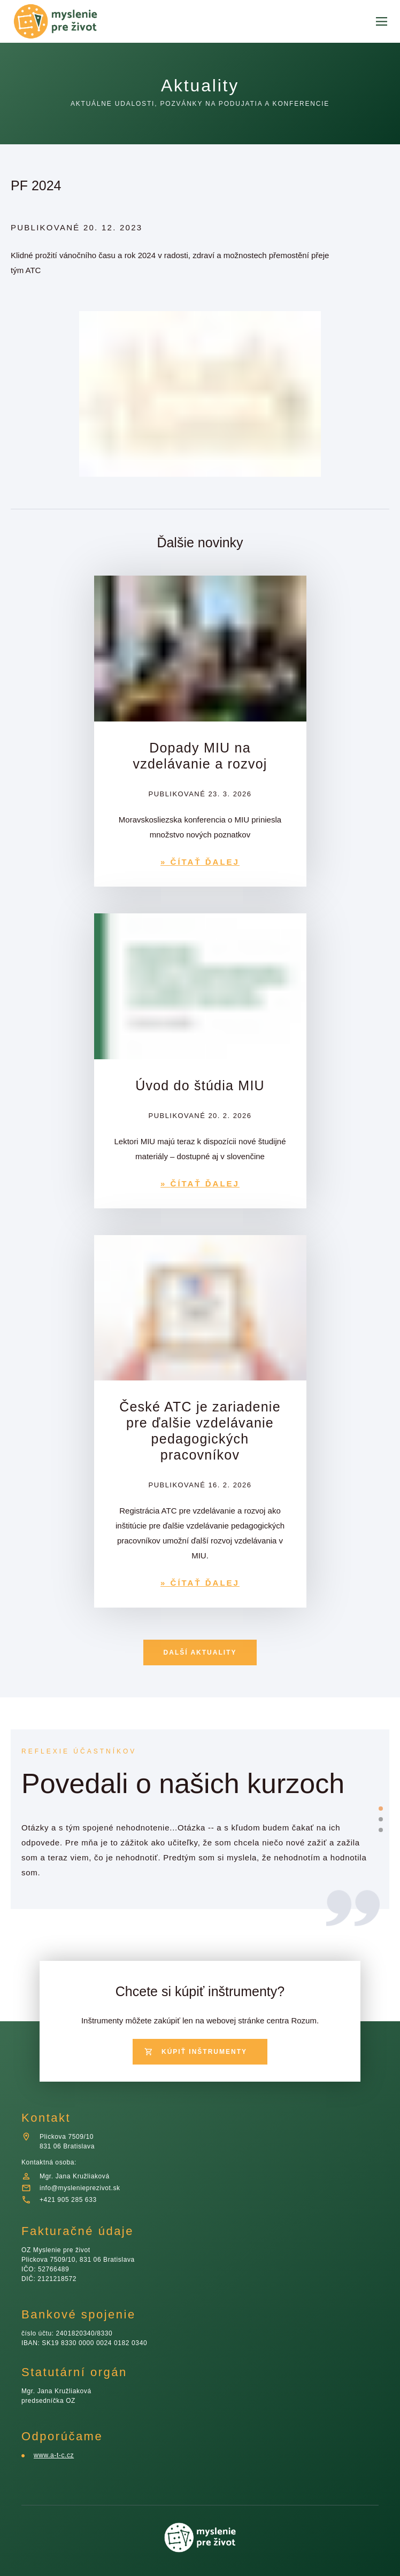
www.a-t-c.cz (54, 2454)
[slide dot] (380, 1808)
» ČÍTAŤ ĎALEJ (200, 861)
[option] (196, 1840)
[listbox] (196, 1840)
